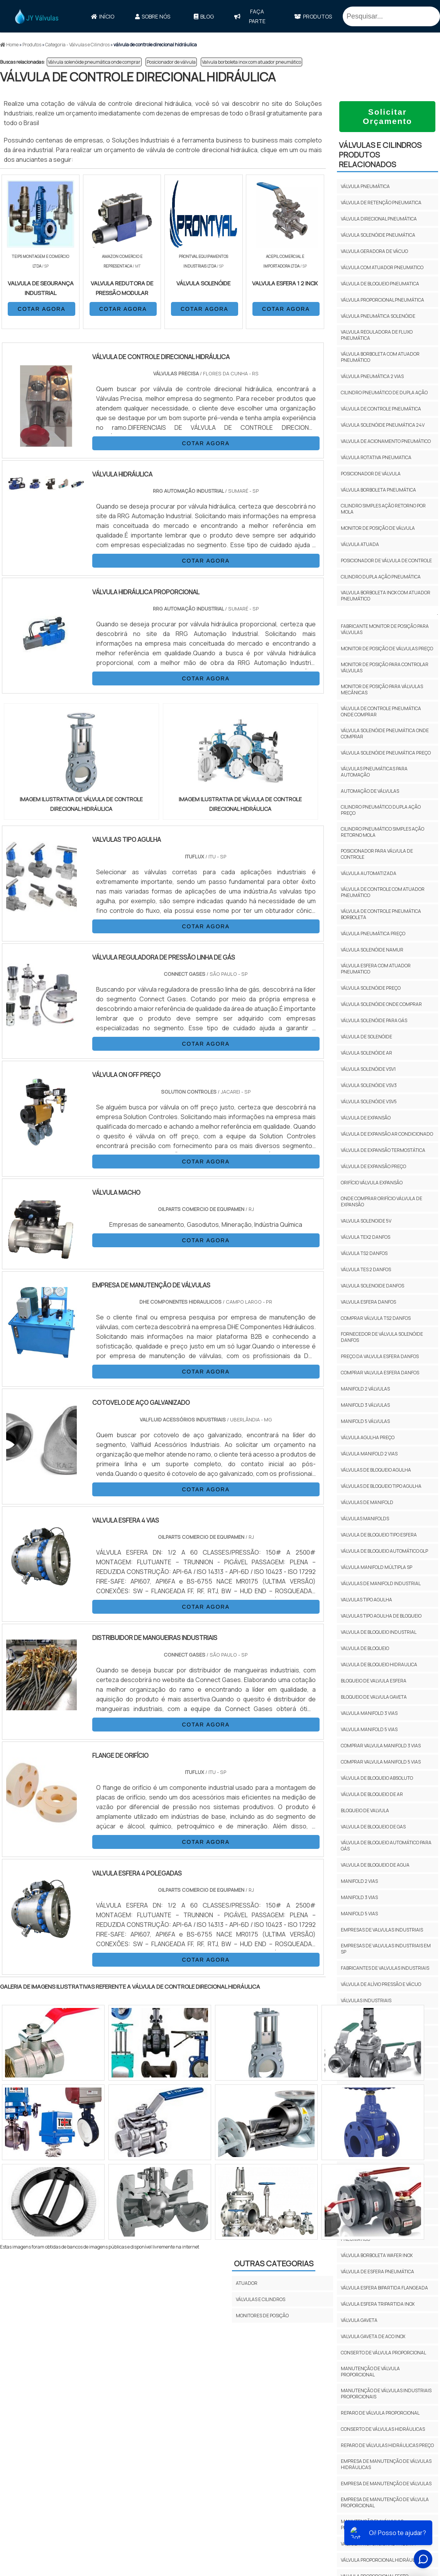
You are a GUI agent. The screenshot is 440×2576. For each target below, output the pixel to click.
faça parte (250, 16)
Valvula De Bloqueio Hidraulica (379, 1664)
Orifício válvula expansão (372, 1182)
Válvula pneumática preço (373, 933)
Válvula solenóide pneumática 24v (383, 425)
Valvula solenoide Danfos (372, 1285)
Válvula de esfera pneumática (377, 2271)
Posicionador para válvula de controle (377, 854)
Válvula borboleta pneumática (378, 490)
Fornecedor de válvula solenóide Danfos (382, 1337)
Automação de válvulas (370, 791)
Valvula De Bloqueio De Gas (373, 1826)
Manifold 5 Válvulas (365, 1421)
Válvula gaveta (359, 2320)
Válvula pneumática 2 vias (372, 376)
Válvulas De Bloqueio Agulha (376, 1470)
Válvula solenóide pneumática (378, 235)
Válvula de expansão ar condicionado (387, 1134)
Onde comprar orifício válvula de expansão (381, 1201)
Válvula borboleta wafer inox (377, 2255)
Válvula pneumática (365, 186)
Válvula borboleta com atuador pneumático (380, 357)
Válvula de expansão (366, 1117)
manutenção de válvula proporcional (370, 2371)
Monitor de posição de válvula (378, 528)
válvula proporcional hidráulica (381, 2560)
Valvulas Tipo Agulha (366, 1599)
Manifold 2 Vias (359, 1881)
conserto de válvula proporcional (383, 2352)
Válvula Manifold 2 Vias (369, 1453)
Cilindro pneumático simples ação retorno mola (382, 832)
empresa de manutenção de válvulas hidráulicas (386, 2464)
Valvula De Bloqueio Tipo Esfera (379, 1534)
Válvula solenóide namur (372, 949)
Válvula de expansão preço (373, 1166)
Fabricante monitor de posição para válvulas (385, 629)
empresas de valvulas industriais (382, 1929)
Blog (204, 16)
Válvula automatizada (368, 873)
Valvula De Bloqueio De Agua (375, 1865)
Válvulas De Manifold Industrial (381, 1583)
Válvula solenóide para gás (374, 1020)
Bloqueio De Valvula (365, 1810)
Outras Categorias (273, 2263)
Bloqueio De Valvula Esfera (373, 1680)
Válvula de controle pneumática (381, 408)
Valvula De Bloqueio (365, 1648)
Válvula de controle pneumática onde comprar (381, 711)
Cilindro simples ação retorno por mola (383, 508)
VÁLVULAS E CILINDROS (260, 2299)
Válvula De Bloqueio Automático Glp (384, 1551)
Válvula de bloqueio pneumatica (380, 283)
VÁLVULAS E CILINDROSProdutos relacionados (380, 155)
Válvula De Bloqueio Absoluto (377, 1778)
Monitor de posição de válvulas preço (387, 648)
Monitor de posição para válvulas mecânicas (382, 689)
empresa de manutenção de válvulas (386, 2483)
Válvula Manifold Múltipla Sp (376, 1567)
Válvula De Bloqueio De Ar (372, 1794)
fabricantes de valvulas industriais (385, 1968)
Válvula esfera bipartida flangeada (384, 2287)
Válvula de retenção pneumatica (381, 202)
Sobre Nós (152, 16)
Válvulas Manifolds (365, 1518)
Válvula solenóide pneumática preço (386, 753)
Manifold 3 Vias (359, 1897)
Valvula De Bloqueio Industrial (378, 1632)
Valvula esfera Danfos (368, 1302)
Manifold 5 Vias (359, 1913)
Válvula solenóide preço (371, 988)
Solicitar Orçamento (387, 116)
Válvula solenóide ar (366, 1053)
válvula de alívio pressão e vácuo (381, 1984)
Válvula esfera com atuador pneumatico (376, 968)
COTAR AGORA (42, 309)
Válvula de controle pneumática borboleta (381, 914)
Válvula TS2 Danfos (364, 1253)
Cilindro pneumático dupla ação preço (381, 810)
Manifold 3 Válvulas (365, 1405)
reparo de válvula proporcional (380, 2413)
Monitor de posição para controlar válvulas (384, 667)
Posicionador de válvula (171, 62)
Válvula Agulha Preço (367, 1437)
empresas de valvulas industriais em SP (386, 1948)
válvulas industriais (366, 2000)
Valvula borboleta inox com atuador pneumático (251, 62)
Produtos (313, 16)
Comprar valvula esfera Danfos (380, 1372)
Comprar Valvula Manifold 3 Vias (381, 1745)
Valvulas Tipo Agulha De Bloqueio (381, 1616)
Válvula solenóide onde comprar (381, 1004)
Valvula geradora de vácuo (374, 251)
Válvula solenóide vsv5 (369, 1101)
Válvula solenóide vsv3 (369, 1085)
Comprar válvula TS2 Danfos (376, 1318)
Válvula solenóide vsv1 (368, 1069)
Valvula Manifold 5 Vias (369, 1729)
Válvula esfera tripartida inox (378, 2304)
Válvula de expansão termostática (383, 1150)
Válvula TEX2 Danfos (365, 1237)
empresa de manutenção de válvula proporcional (385, 2502)
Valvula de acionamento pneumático (386, 441)
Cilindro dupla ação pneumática (381, 576)
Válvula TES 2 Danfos (366, 1269)
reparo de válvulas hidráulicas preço (387, 2445)
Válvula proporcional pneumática (382, 300)
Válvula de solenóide (366, 1036)
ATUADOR (246, 2283)
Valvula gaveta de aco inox (373, 2336)
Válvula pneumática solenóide (378, 316)
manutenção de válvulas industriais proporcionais (386, 2393)
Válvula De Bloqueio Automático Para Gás (386, 1845)
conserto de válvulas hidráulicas (383, 2429)
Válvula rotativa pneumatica (376, 457)
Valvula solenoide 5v (366, 1221)
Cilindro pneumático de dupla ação (384, 392)
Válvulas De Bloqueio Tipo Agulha (381, 1486)
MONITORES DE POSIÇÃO (262, 2315)
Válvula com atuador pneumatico (382, 267)
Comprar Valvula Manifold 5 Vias (381, 1762)
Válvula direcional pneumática (379, 218)
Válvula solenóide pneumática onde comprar (94, 62)
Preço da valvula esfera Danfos (380, 1356)
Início (102, 16)
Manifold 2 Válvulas (365, 1389)
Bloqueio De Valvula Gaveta (374, 1697)
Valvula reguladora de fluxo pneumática (377, 335)
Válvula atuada (360, 544)
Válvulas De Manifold (367, 1502)
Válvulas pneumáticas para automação (374, 771)
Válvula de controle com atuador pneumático (383, 892)
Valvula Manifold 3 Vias (369, 1713)
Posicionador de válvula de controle (386, 560)
